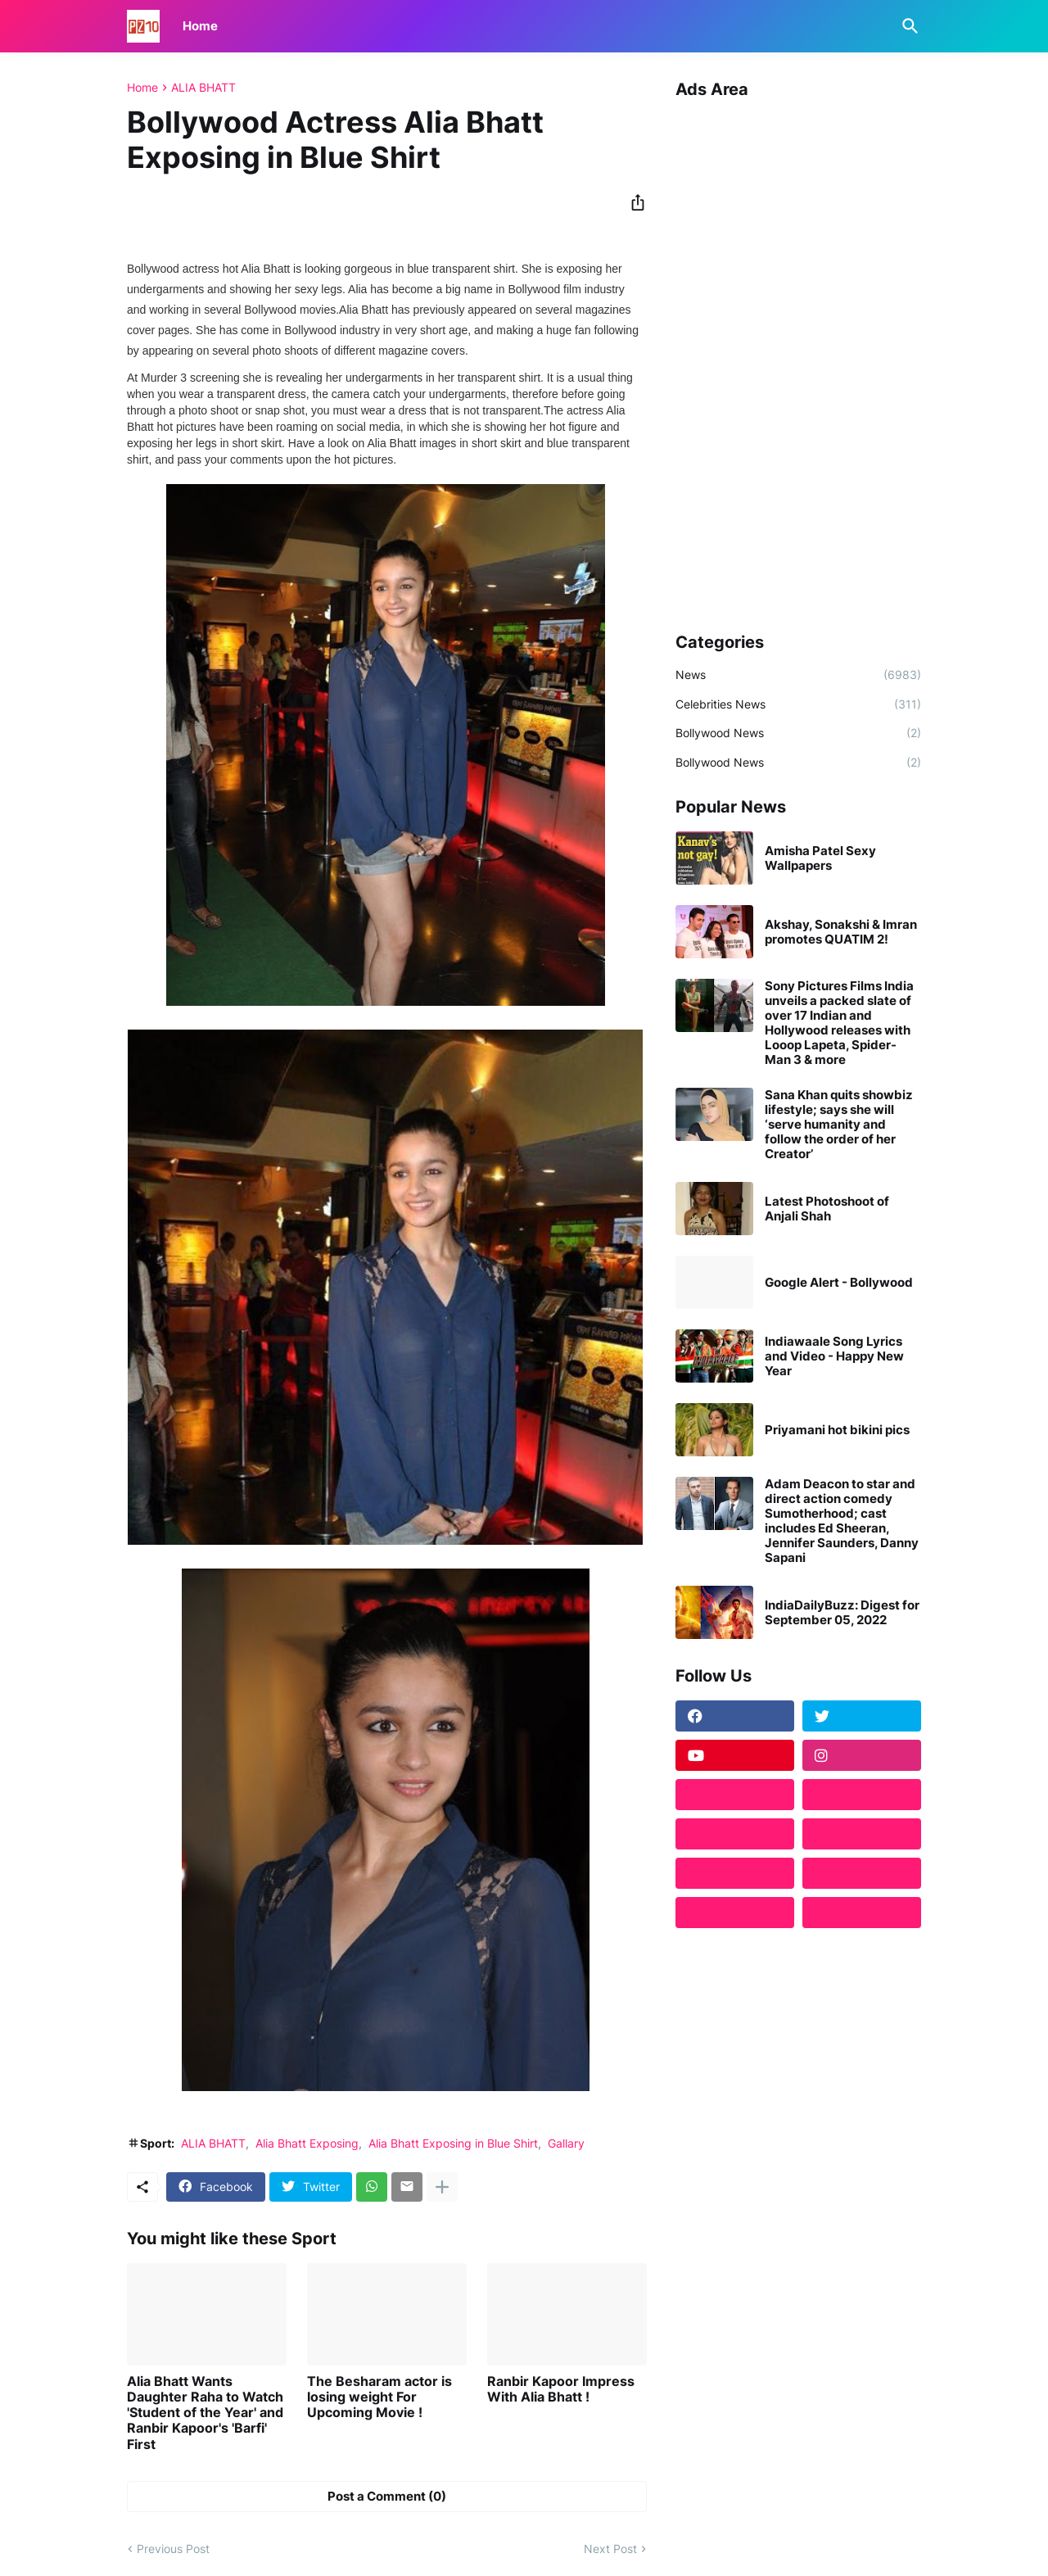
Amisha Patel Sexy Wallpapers (820, 858)
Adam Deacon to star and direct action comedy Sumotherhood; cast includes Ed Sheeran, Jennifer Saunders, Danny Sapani (842, 1521)
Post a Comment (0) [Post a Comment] (387, 2496)
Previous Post (173, 2549)
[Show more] (442, 2187)
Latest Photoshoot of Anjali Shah (827, 1209)
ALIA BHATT (203, 87)
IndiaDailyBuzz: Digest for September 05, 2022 (842, 1613)
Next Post (610, 2549)
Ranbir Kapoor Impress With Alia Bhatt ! (561, 2389)
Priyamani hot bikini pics (837, 1430)
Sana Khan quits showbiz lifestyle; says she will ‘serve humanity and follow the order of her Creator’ (839, 1124)
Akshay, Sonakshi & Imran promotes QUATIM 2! (841, 932)
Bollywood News (798, 733)
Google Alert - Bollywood (839, 1282)
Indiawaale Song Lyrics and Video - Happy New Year (834, 1356)
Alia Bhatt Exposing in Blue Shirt (453, 2143)
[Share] (633, 202)
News (798, 675)
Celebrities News (798, 704)
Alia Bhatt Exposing (307, 2143)
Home (200, 26)
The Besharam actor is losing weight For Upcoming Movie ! (379, 2397)
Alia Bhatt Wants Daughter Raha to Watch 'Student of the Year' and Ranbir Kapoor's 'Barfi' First (205, 2413)
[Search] (907, 26)
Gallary (566, 2143)
